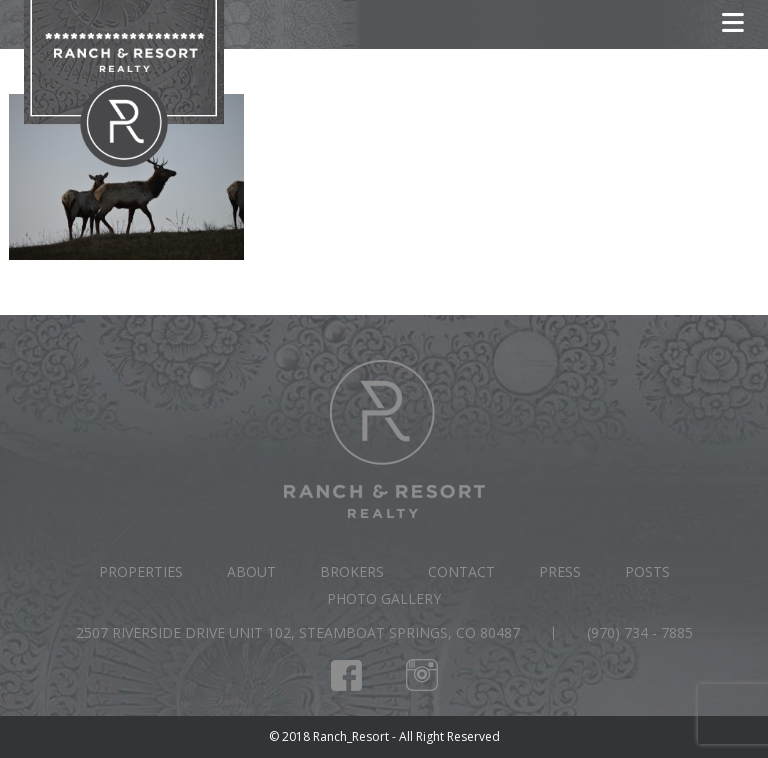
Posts (647, 571)
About (251, 571)
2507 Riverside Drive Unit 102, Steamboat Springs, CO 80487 (298, 632)
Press (560, 571)
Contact (461, 571)
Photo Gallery (384, 598)
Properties (141, 571)
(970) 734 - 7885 (640, 632)
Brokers (352, 571)
